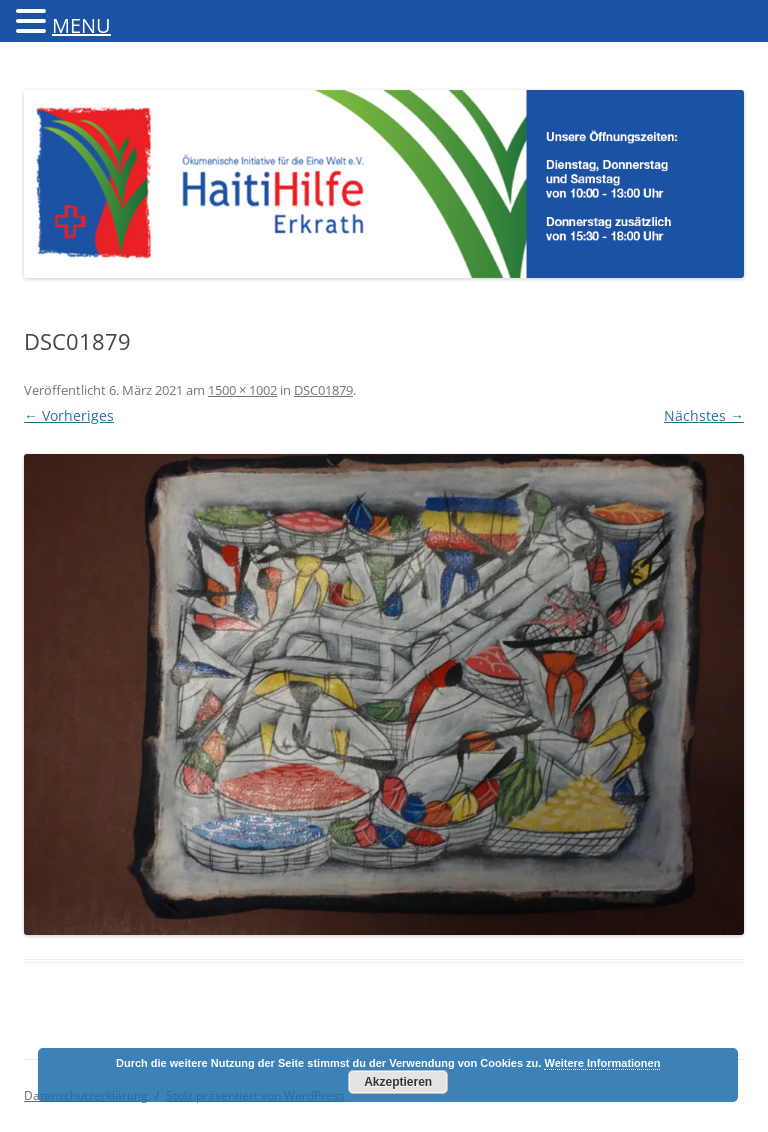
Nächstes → (704, 415)
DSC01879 (323, 390)
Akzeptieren (398, 1082)
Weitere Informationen (602, 1063)
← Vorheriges (69, 415)
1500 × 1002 (242, 390)
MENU (81, 25)
